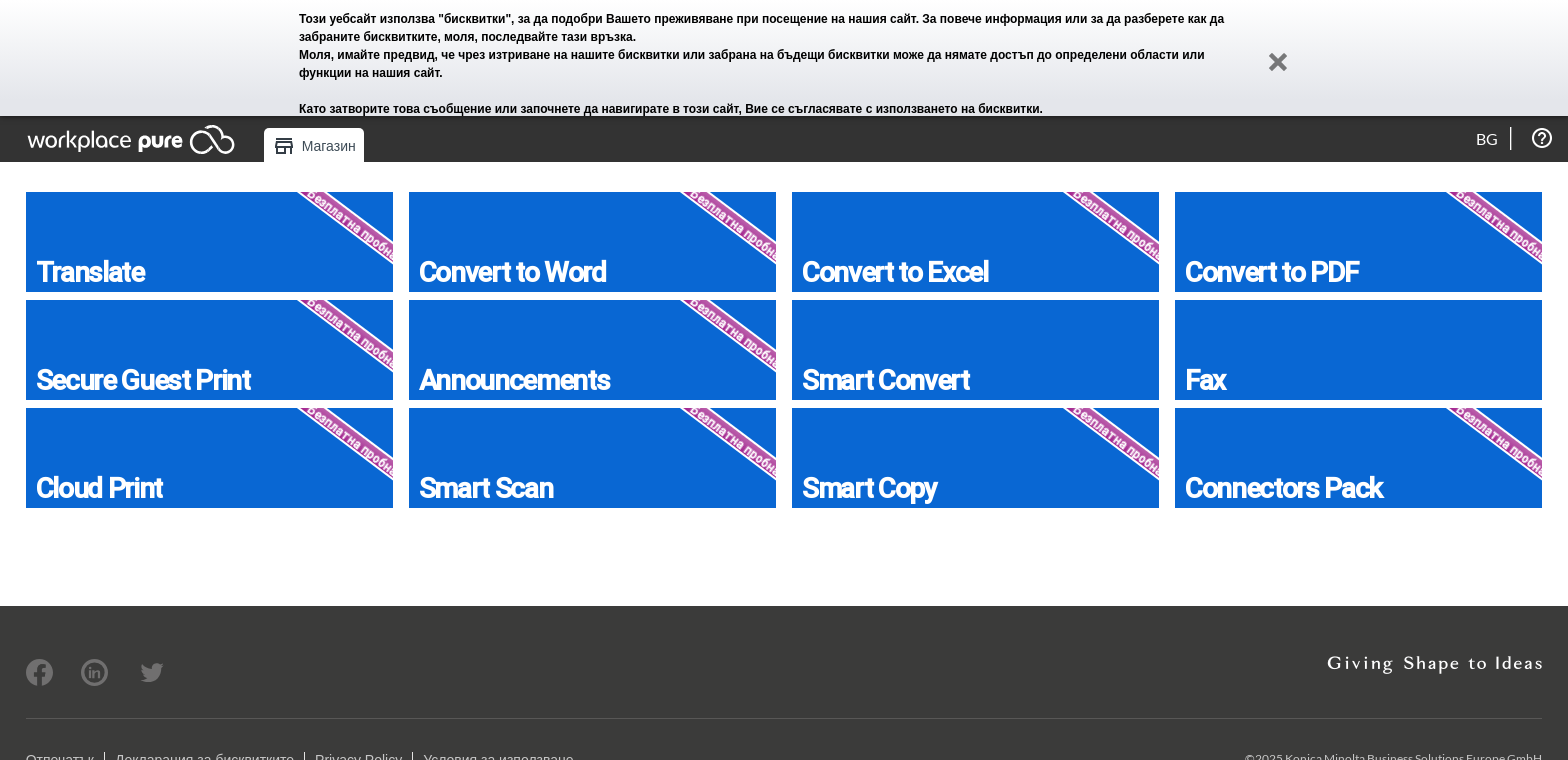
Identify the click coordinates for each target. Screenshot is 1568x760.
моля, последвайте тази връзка (538, 37)
